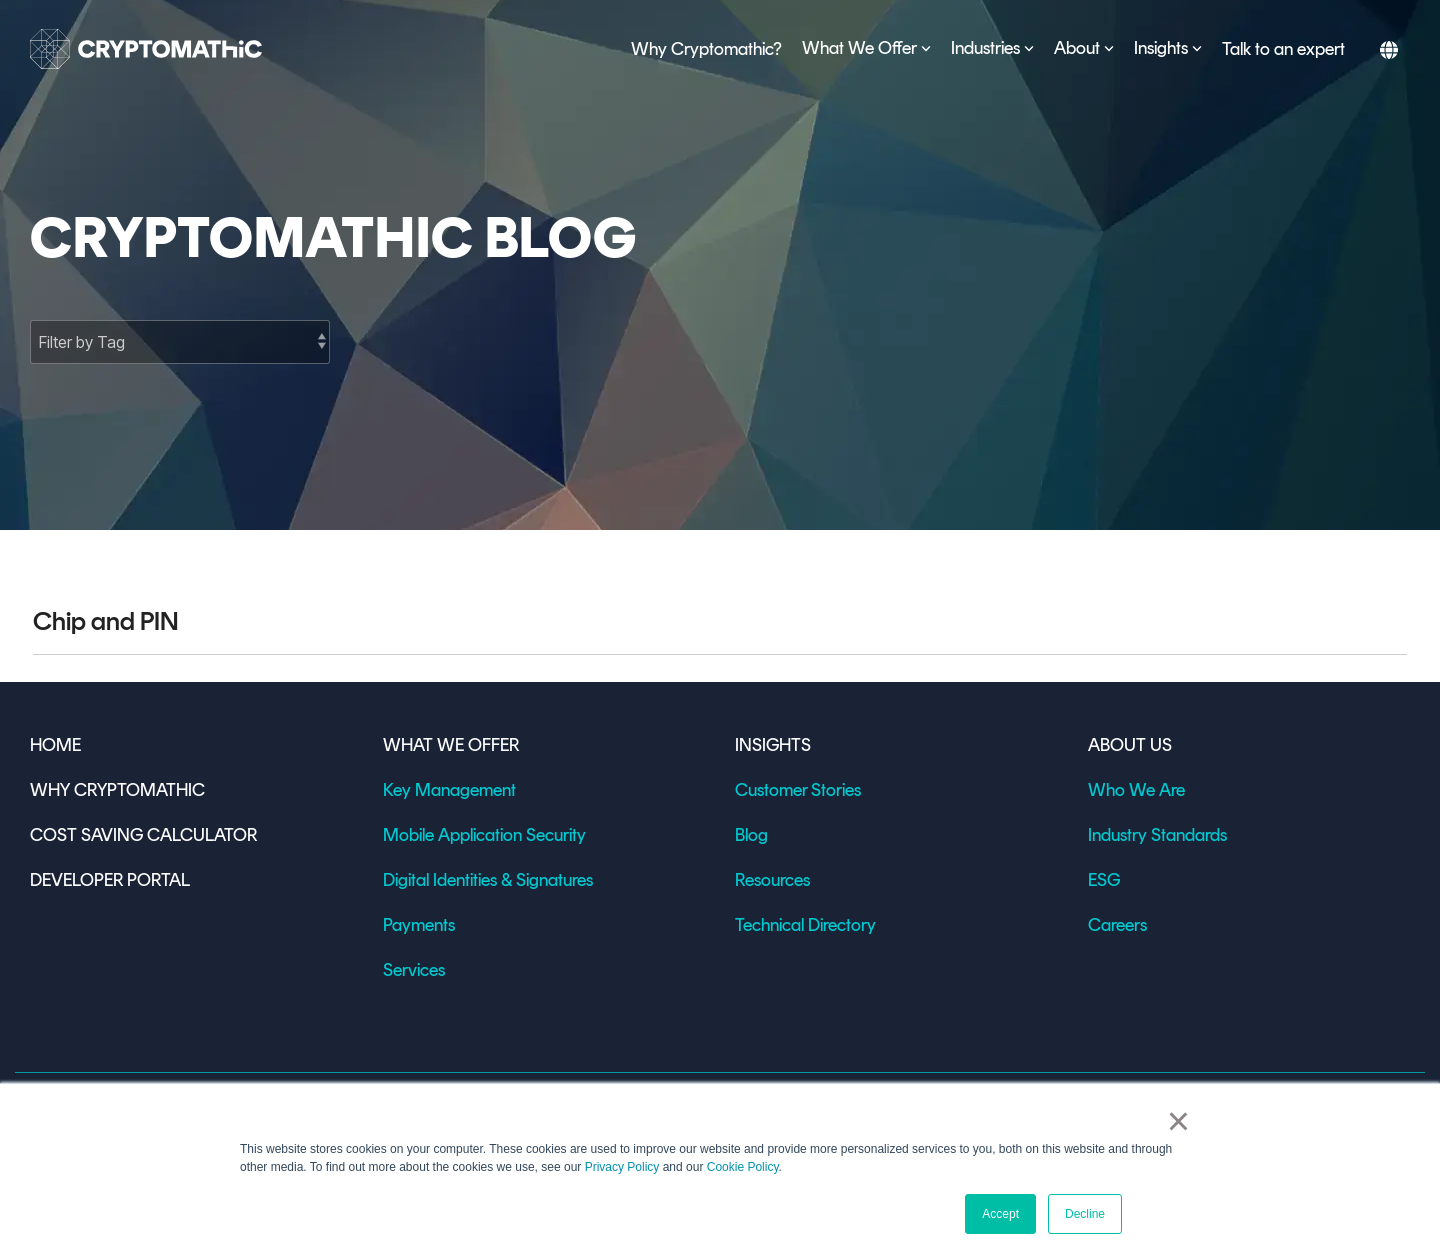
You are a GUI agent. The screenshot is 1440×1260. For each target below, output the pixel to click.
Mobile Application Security (484, 835)
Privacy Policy (622, 1167)
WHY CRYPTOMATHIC (117, 790)
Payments (419, 925)
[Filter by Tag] (180, 342)
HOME (55, 745)
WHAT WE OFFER (451, 745)
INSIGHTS (773, 745)
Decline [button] (1085, 1214)
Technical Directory (805, 925)
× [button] (1178, 1121)
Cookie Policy (743, 1167)
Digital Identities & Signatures (488, 880)
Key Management (449, 790)
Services (414, 970)
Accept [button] (1000, 1214)
